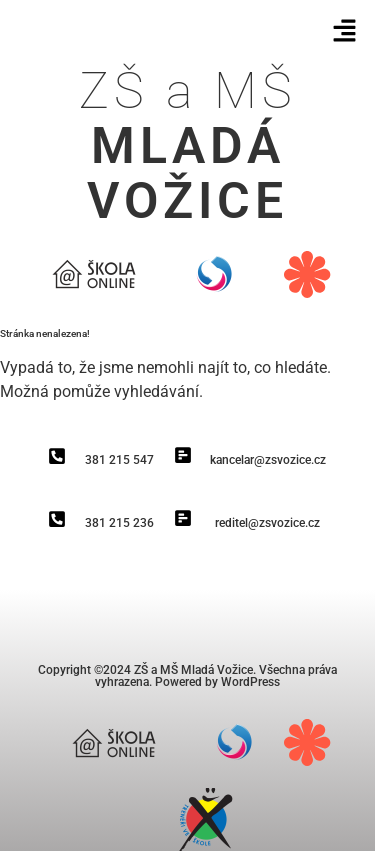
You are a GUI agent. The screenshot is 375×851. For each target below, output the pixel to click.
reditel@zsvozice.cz (267, 523)
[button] (345, 32)
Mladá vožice (187, 173)
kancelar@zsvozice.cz (268, 460)
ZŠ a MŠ (188, 91)
